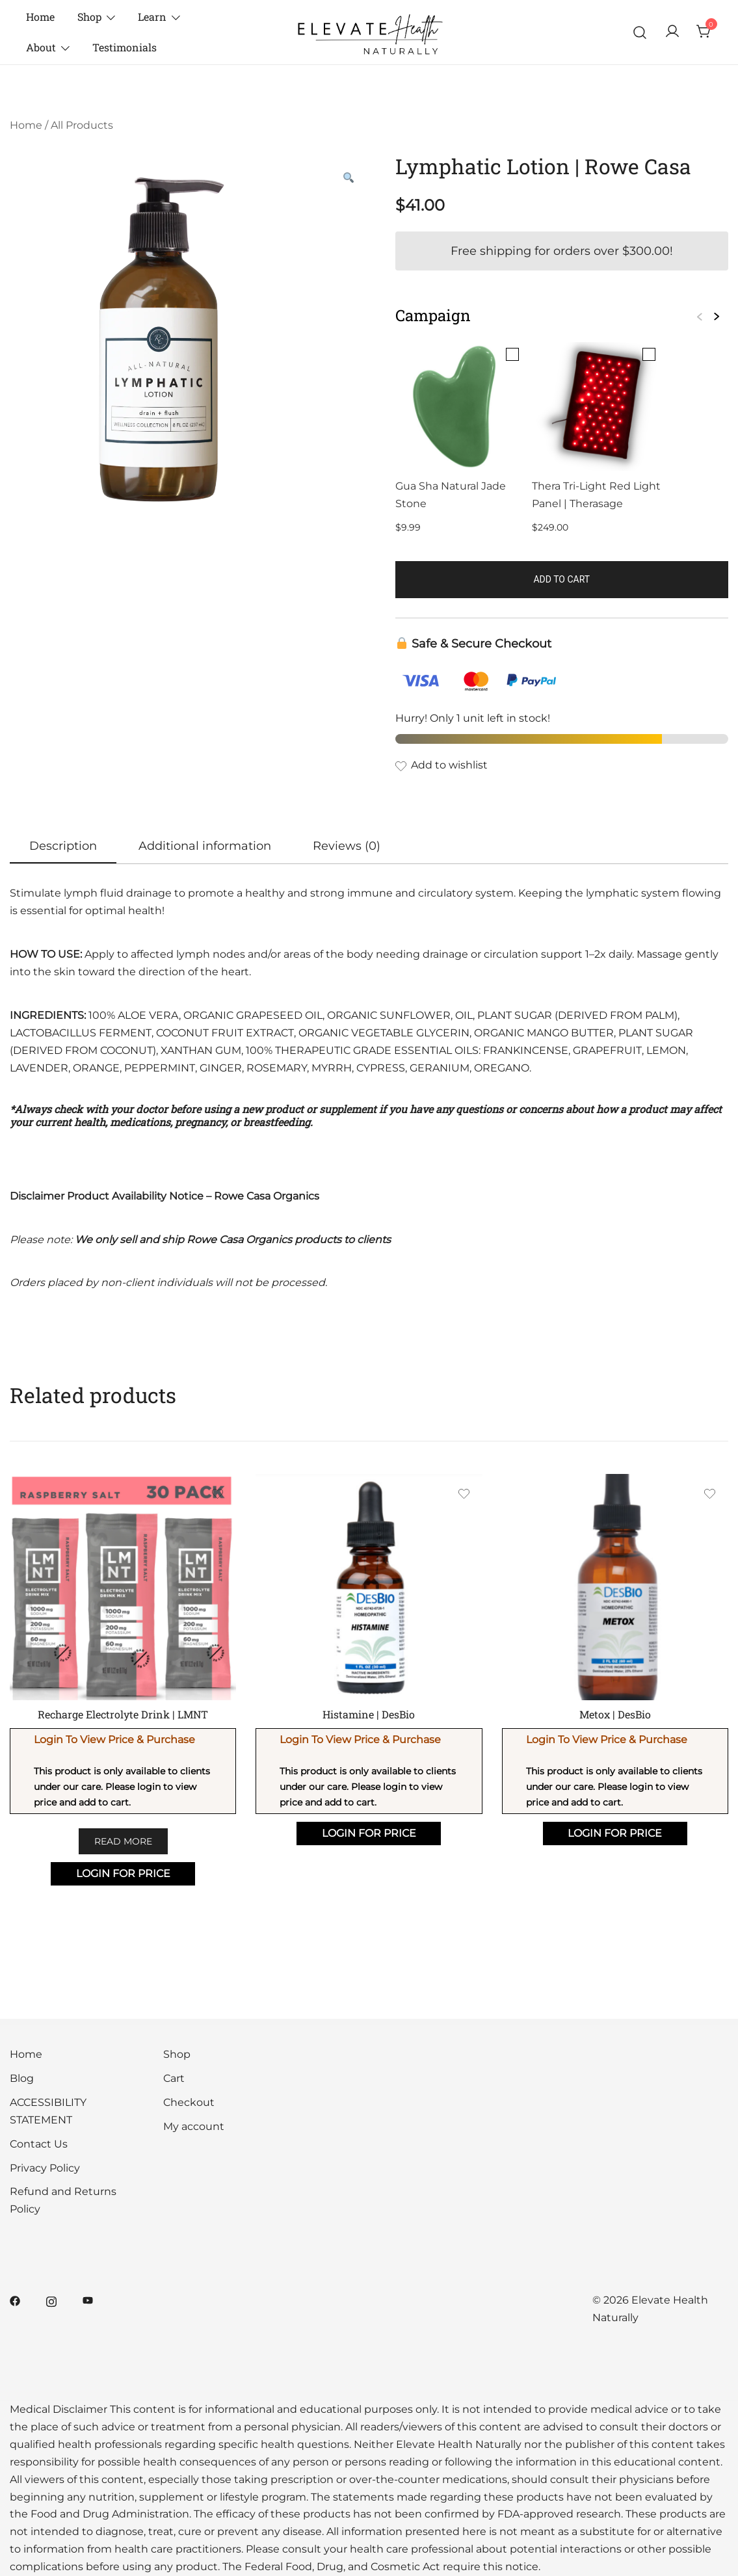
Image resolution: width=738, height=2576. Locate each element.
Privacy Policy (45, 2168)
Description (63, 846)
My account (193, 2126)
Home (40, 16)
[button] (348, 178)
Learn (152, 16)
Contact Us (39, 2144)
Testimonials (124, 47)
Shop (89, 16)
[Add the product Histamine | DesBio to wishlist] (463, 1496)
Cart (174, 2078)
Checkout (189, 2102)
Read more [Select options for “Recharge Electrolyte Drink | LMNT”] (123, 1841)
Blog (22, 2078)
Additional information (204, 846)
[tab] (63, 846)
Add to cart (561, 579)
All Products (82, 125)
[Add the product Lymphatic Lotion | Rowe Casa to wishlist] (562, 765)
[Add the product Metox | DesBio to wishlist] (709, 1496)
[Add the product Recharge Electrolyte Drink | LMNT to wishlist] (217, 1496)
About (41, 47)
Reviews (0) (346, 846)
